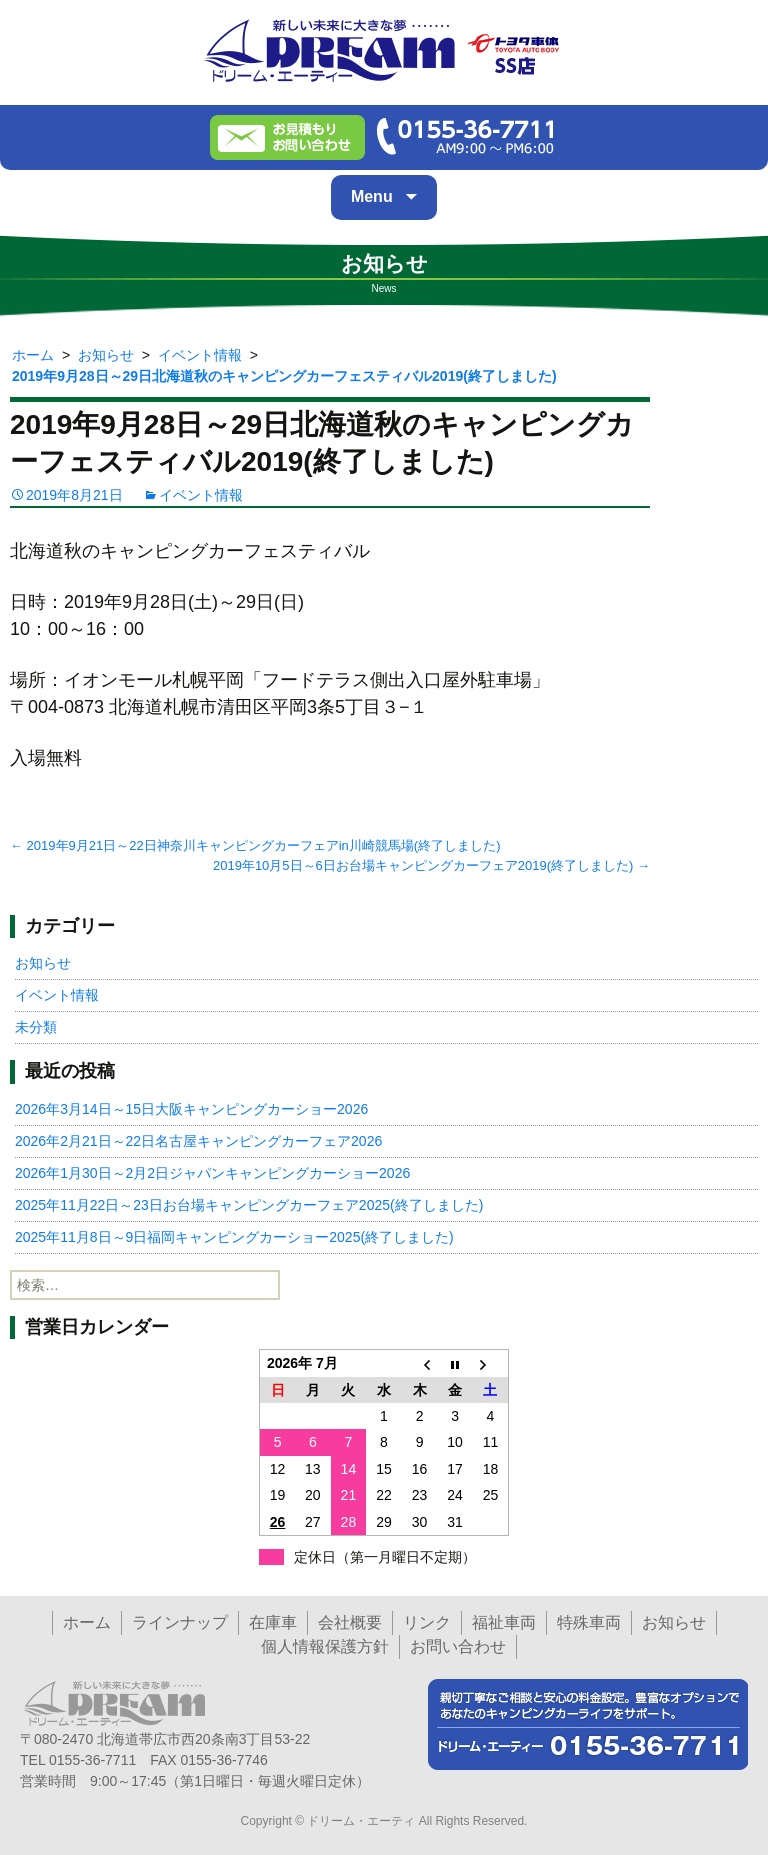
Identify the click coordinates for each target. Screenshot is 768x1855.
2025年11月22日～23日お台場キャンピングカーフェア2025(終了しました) (249, 1205)
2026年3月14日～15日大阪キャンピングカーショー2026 (191, 1109)
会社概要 (350, 1622)
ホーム (87, 1622)
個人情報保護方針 (325, 1646)
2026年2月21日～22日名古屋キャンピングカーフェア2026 (198, 1141)
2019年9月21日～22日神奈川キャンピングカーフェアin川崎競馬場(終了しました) (255, 845)
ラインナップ (180, 1622)
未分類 (36, 1027)
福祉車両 (504, 1622)
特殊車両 (589, 1622)
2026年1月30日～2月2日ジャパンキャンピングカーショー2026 (212, 1173)
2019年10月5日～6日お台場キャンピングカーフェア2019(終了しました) (431, 865)
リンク (427, 1622)
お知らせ (43, 963)
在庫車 (273, 1622)
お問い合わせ (458, 1646)
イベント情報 (201, 495)
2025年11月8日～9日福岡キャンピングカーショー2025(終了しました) (234, 1237)
